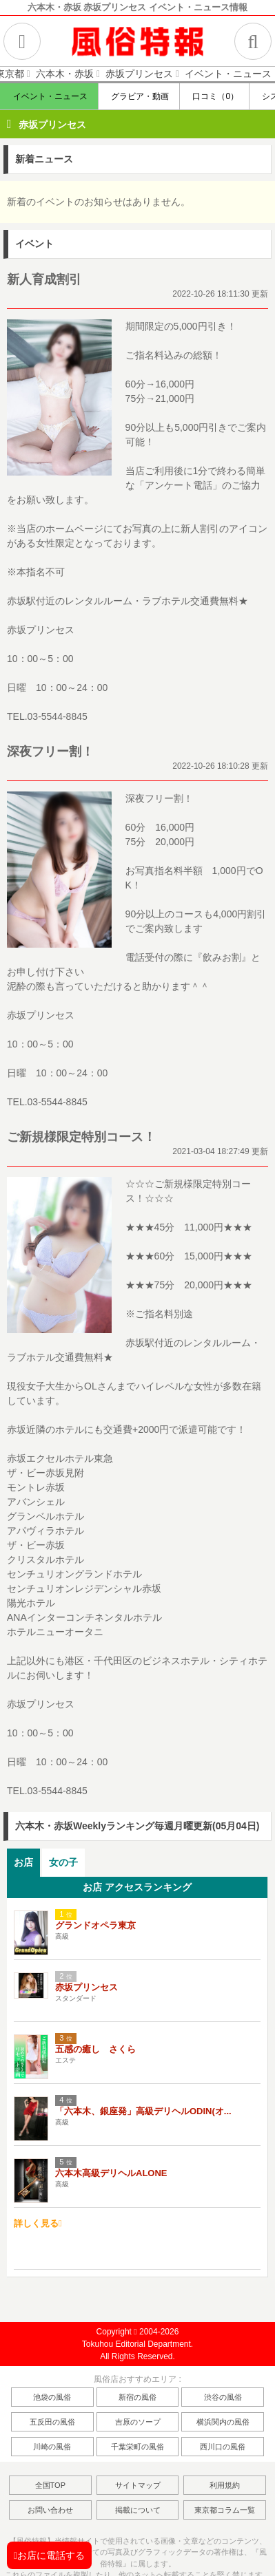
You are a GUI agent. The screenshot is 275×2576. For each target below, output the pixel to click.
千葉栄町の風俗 (137, 2446)
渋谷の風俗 (223, 2397)
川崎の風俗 (52, 2446)
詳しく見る (38, 2223)
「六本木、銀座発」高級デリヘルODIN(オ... (143, 2111)
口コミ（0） (214, 96)
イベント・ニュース (48, 96)
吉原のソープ (138, 2422)
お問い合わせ (50, 2510)
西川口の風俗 (222, 2446)
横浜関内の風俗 (222, 2422)
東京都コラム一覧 (224, 2510)
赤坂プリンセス (52, 124)
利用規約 (225, 2485)
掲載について (138, 2510)
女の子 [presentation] (63, 1862)
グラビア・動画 (139, 96)
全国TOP (50, 2485)
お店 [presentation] (23, 1862)
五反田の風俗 (52, 2422)
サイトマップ (138, 2485)
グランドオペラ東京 (95, 1925)
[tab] (23, 1863)
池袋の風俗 (52, 2397)
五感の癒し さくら (95, 2049)
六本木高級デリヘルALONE (111, 2173)
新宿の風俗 (137, 2397)
